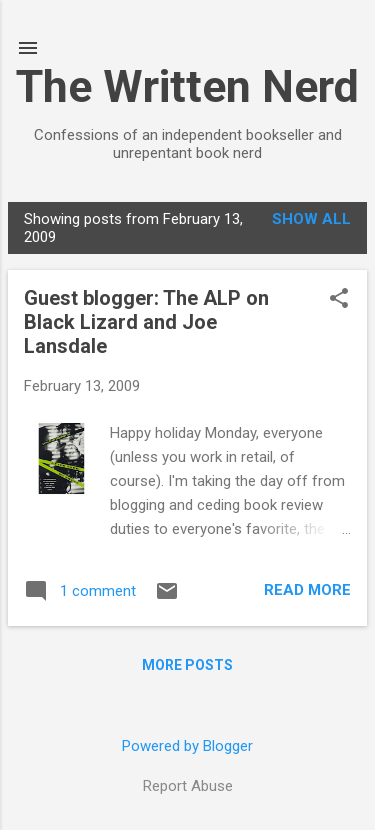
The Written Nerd (187, 86)
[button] (339, 300)
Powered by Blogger (187, 746)
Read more (307, 590)
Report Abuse (188, 786)
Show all (311, 219)
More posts (187, 665)
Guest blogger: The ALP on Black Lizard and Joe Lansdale (146, 322)
